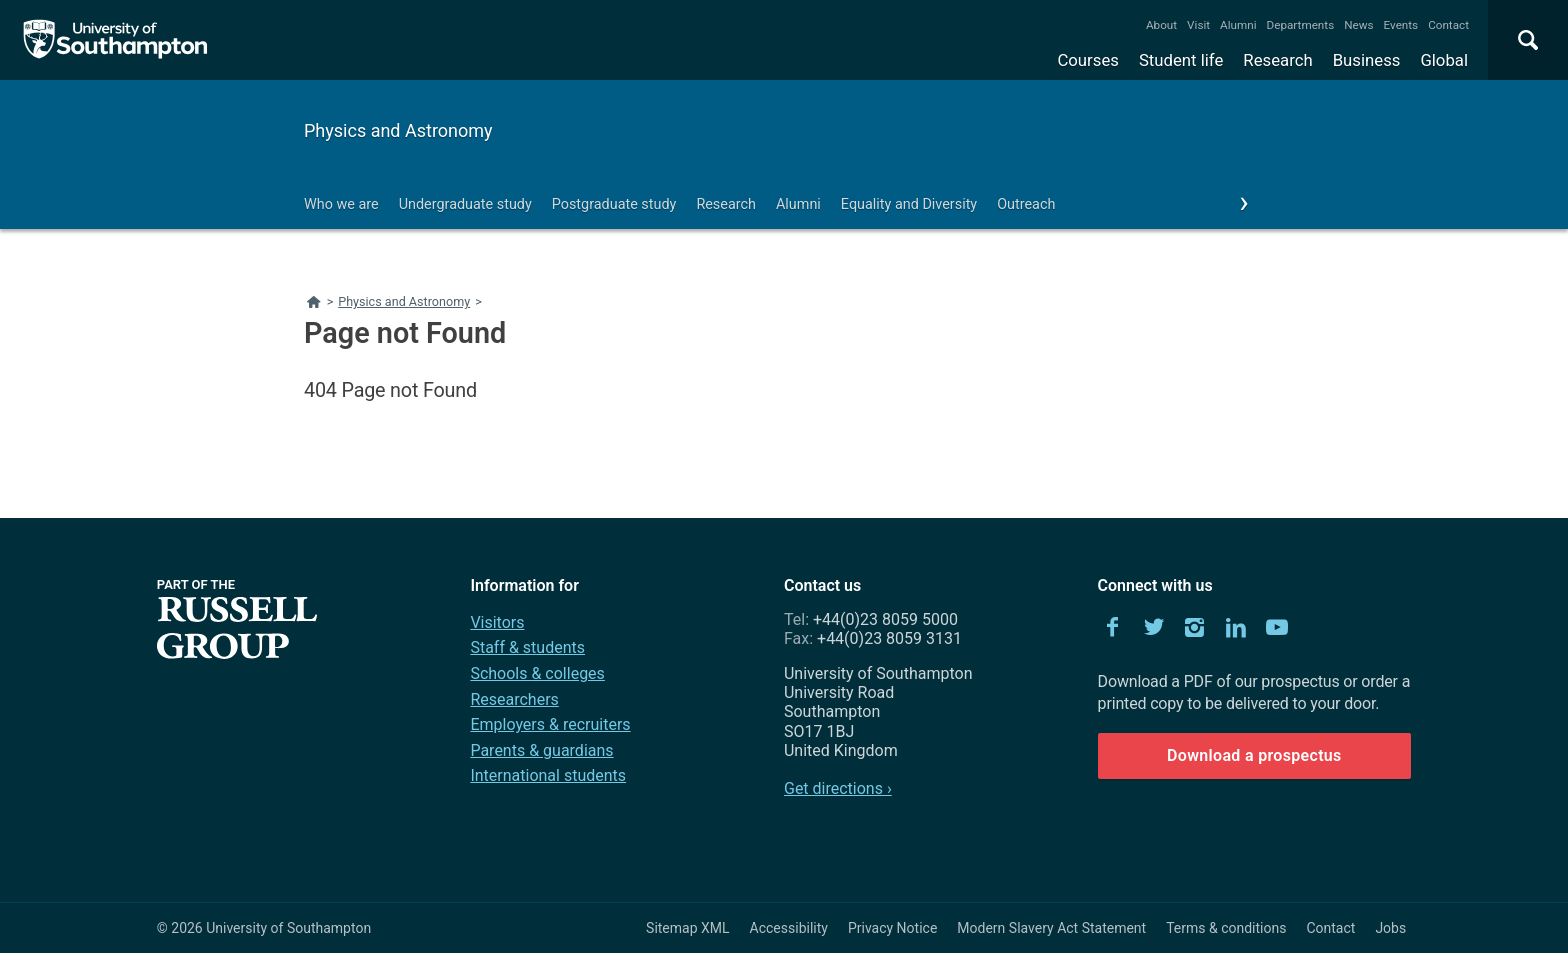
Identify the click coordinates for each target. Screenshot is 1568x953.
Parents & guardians (541, 750)
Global (1444, 60)
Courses (1087, 60)
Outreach (1026, 204)
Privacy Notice (892, 928)
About (1161, 25)
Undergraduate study (465, 204)
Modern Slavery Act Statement (1051, 928)
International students (548, 775)
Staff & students (527, 647)
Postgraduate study (614, 204)
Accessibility (789, 928)
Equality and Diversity (909, 204)
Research (1277, 60)
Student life (1181, 60)
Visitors (497, 622)
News (1358, 25)
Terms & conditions (1226, 928)
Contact (1448, 25)
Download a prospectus (1254, 755)
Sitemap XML (688, 928)
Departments (1301, 25)
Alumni (1238, 25)
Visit (1198, 25)
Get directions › (838, 788)
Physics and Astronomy (398, 130)
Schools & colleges (537, 673)
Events (1401, 25)
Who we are (341, 204)
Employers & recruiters (550, 724)
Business (1367, 60)
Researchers (514, 699)
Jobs (1390, 928)
